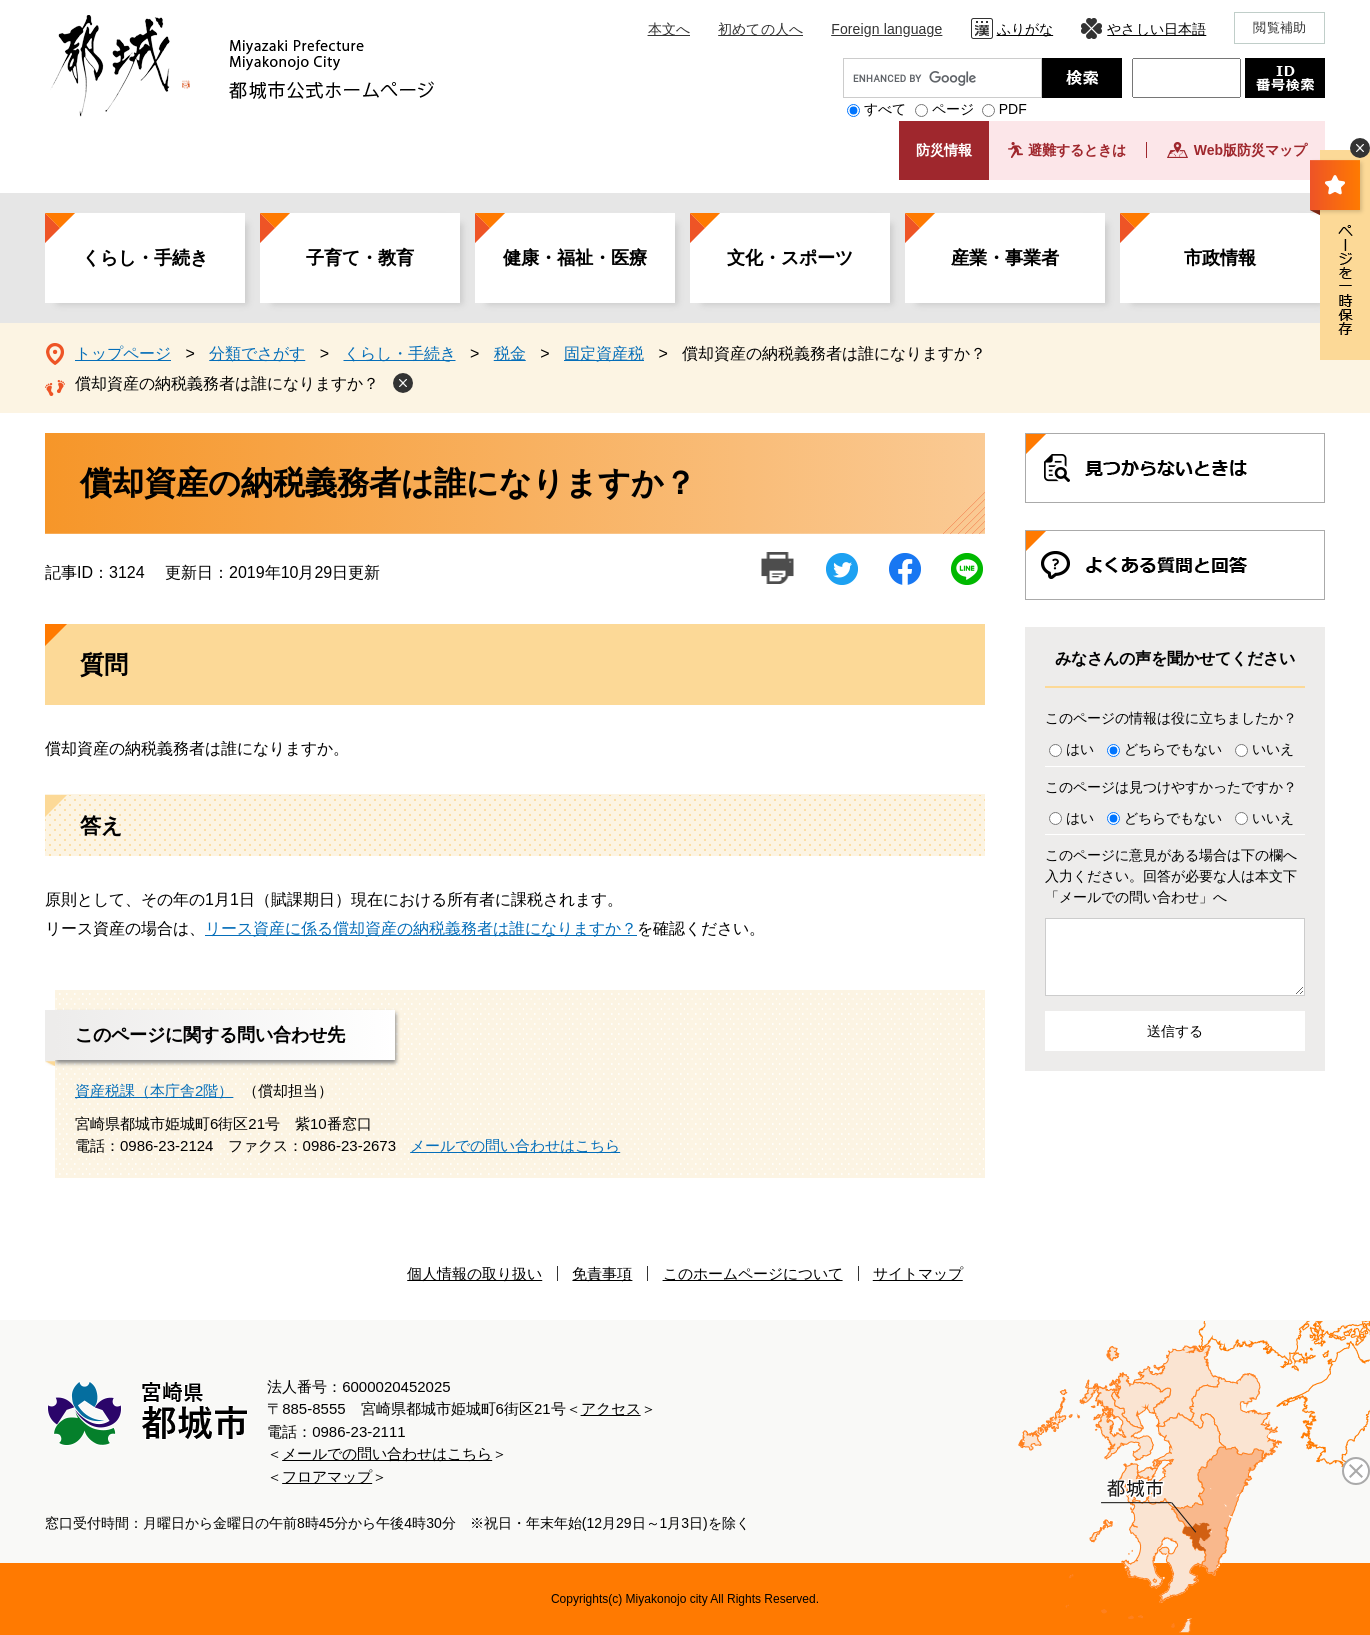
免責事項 (602, 1273)
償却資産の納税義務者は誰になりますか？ (227, 383)
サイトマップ (918, 1273)
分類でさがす (257, 353)
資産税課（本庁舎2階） (154, 1090)
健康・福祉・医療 (575, 258)
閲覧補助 (1279, 27)
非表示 (1360, 148)
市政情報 (1220, 258)
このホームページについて (753, 1273)
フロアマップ (327, 1476)
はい (1080, 749)
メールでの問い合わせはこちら (515, 1145)
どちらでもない (1173, 749)
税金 (510, 353)
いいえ (1273, 749)
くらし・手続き (145, 258)
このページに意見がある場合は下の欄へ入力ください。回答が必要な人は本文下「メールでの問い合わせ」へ (1171, 876)
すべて (885, 109)
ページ (953, 109)
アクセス (611, 1408)
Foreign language (886, 29)
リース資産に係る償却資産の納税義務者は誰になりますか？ (421, 928)
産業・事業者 (1005, 258)
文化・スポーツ (790, 258)
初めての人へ (760, 29)
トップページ (123, 353)
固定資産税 (604, 353)
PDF (1013, 109)
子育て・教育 (360, 258)
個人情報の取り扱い (474, 1273)
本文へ (669, 29)
